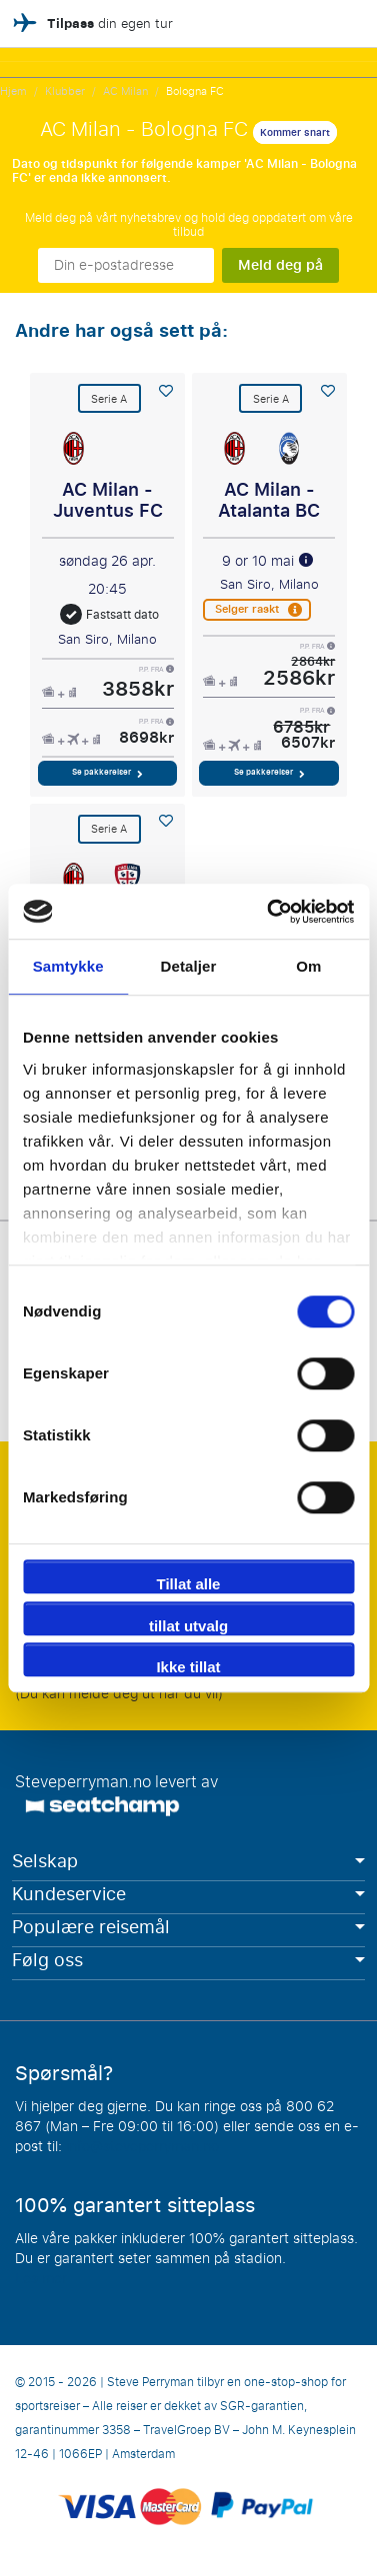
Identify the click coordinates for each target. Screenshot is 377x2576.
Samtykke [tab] (68, 966)
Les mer (41, 2278)
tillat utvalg (188, 1625)
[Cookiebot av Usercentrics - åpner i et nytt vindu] (269, 912)
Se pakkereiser (107, 772)
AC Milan (125, 91)
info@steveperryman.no (142, 2146)
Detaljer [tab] (189, 966)
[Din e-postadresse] (126, 265)
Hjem (13, 91)
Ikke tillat (188, 1666)
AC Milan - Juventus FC (108, 501)
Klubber (65, 91)
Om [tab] (308, 966)
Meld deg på (280, 265)
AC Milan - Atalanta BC (269, 501)
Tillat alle (189, 1583)
